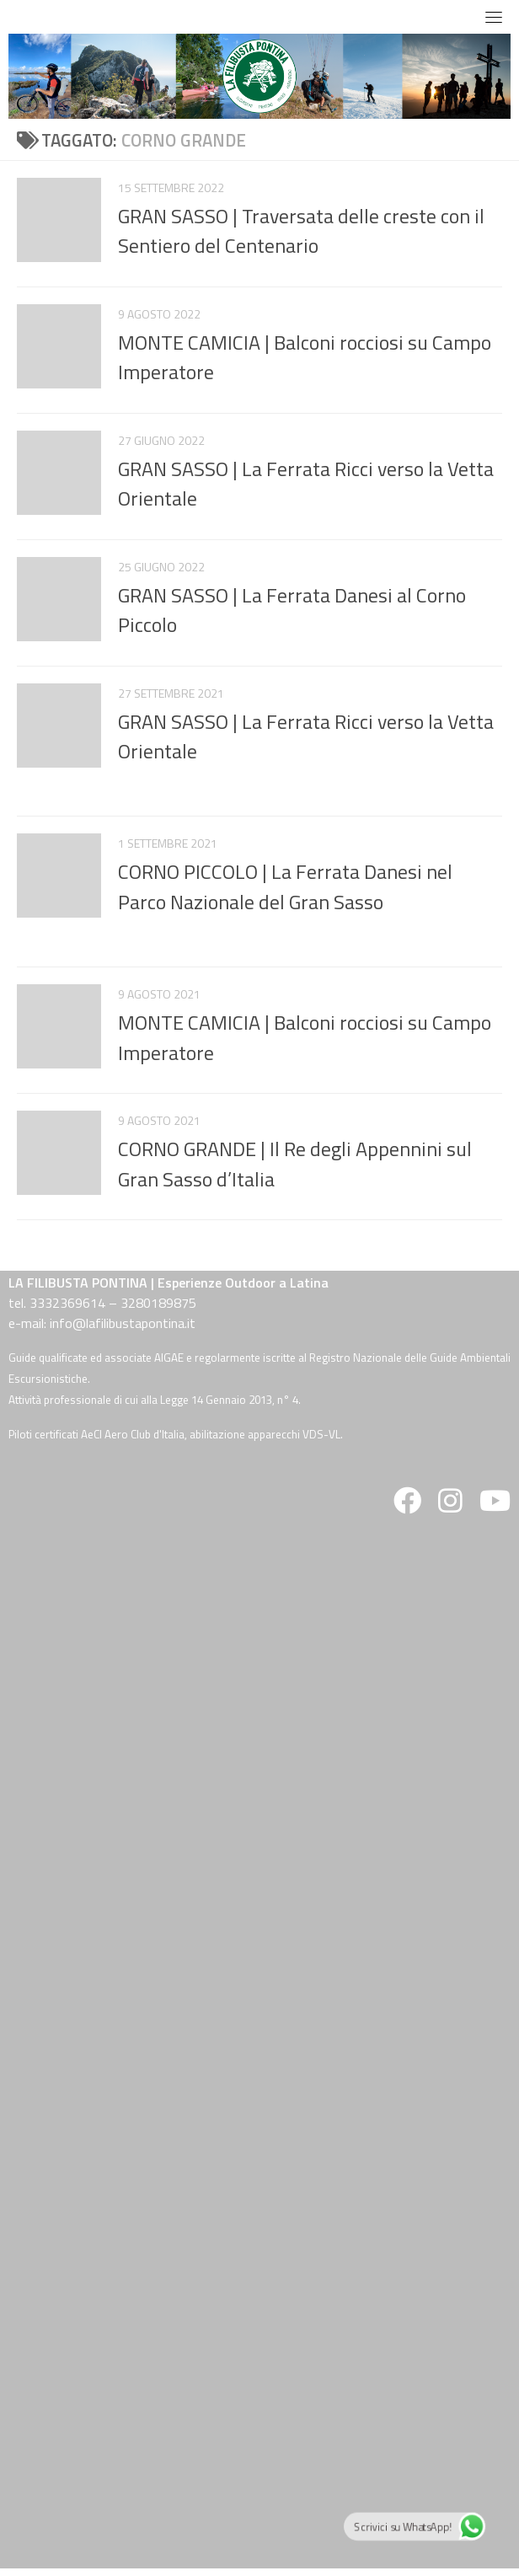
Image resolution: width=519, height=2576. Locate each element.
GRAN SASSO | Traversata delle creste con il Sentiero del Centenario (301, 230)
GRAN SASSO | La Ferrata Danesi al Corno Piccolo (292, 610)
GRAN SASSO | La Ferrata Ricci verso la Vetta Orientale (306, 483)
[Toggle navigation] (494, 17)
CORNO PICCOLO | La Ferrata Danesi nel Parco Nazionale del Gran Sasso (285, 886)
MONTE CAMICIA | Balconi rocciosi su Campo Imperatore (304, 357)
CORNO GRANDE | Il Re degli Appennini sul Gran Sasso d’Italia (295, 1163)
